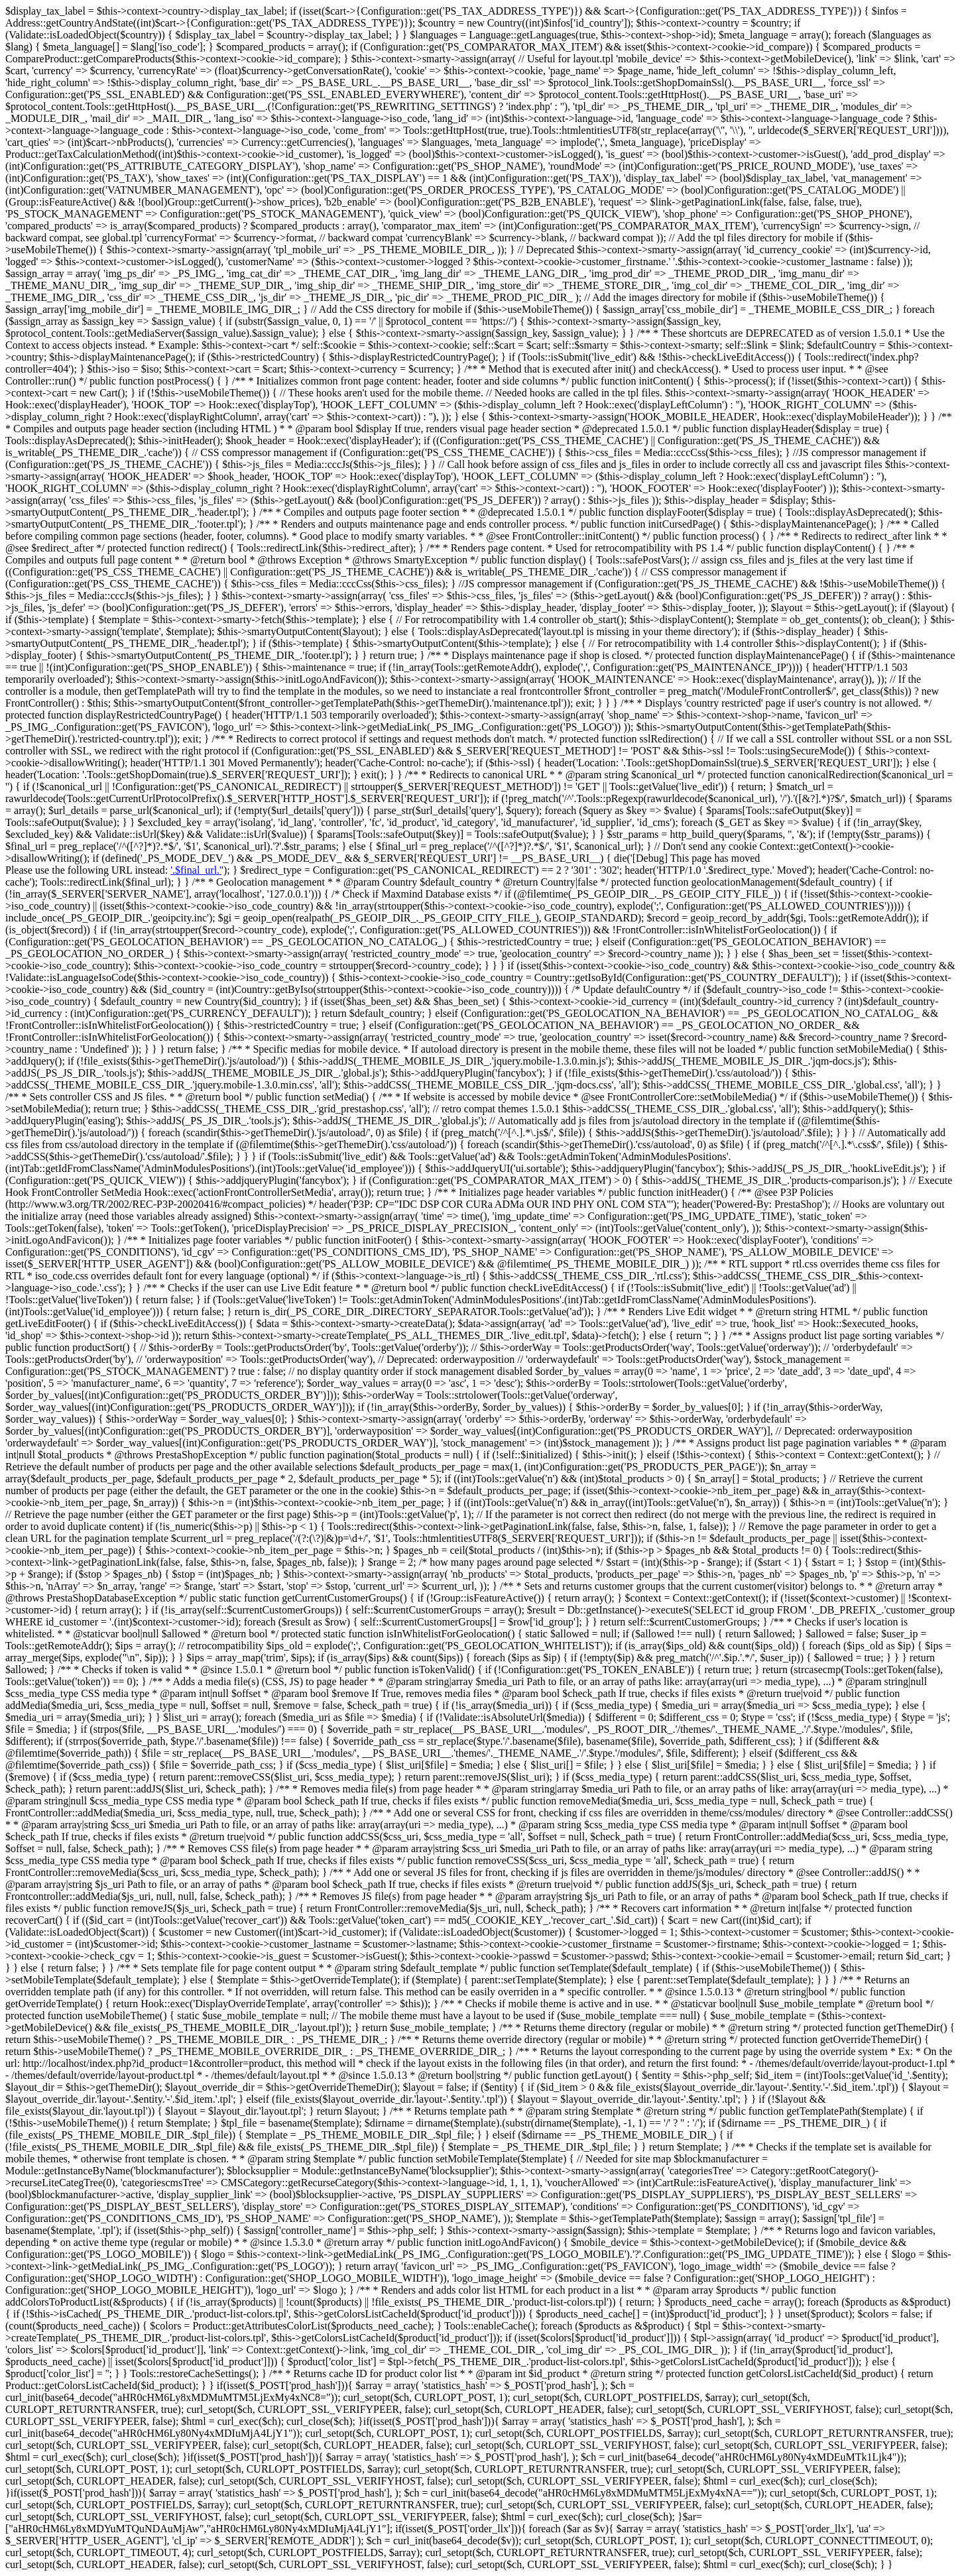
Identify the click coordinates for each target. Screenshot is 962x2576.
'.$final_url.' (195, 870)
